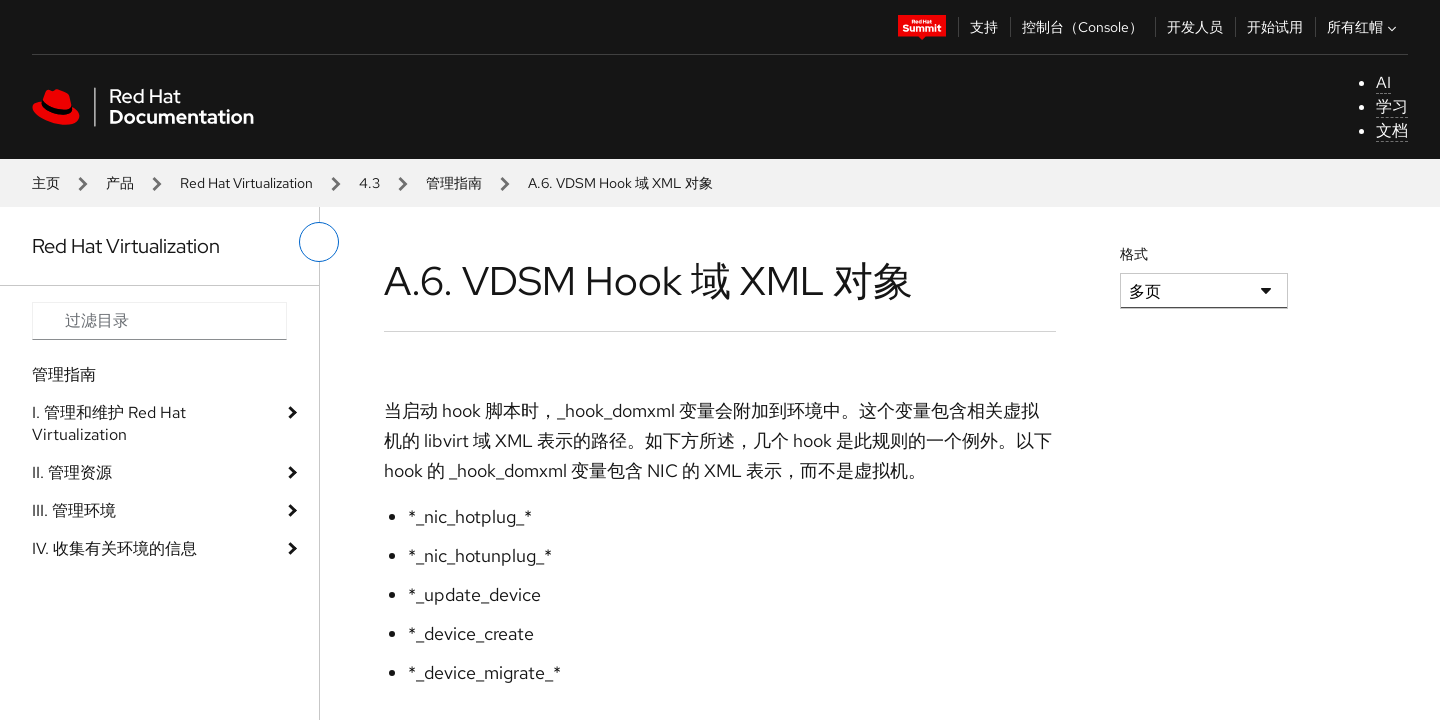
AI (1383, 82)
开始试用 (1275, 27)
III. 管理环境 (74, 510)
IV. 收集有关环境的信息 (114, 548)
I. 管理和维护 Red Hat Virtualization (109, 423)
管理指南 (454, 183)
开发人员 (1195, 27)
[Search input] (159, 321)
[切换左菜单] (319, 242)
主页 (46, 183)
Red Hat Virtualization (246, 183)
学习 (1392, 106)
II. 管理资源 (72, 472)
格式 (1134, 254)
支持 (984, 27)
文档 (1392, 130)
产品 (120, 183)
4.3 (369, 183)
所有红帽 (1364, 27)
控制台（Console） (1082, 27)
